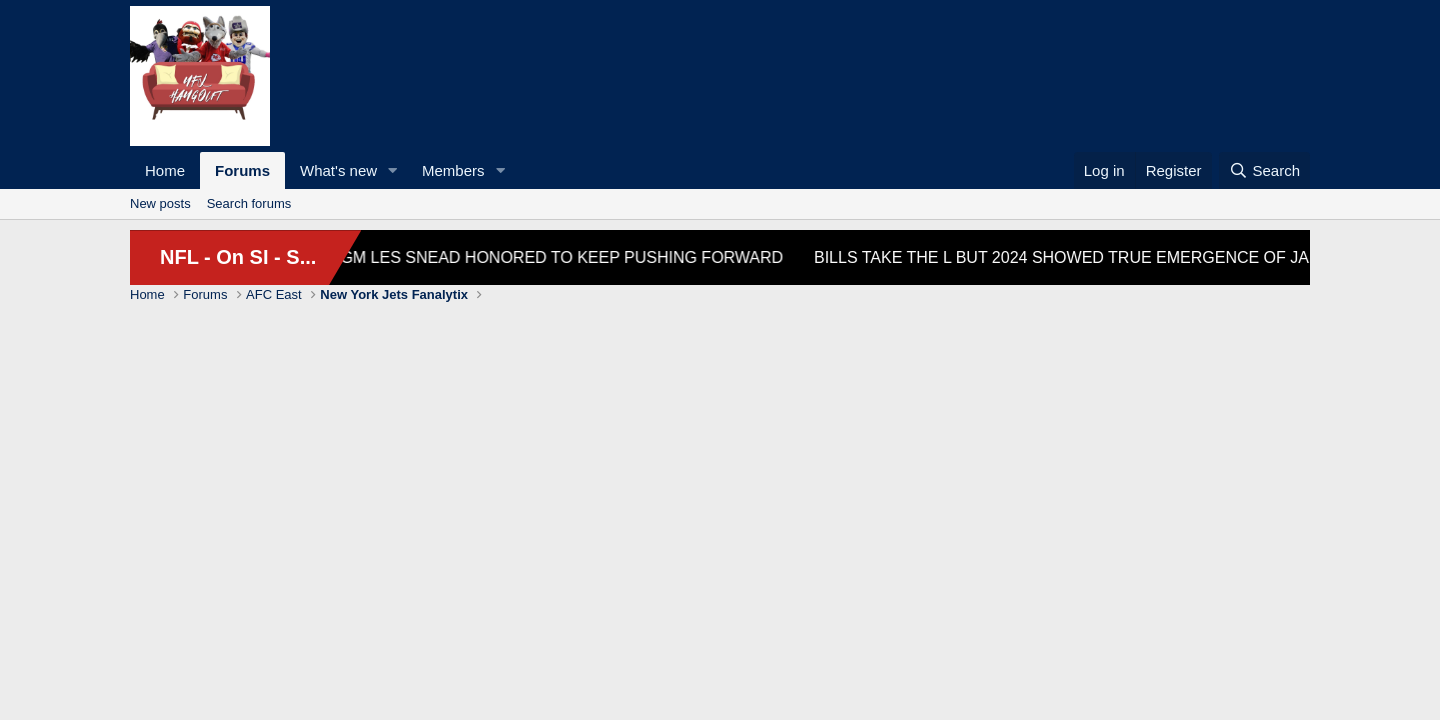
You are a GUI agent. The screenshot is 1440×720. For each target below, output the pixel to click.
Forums (242, 170)
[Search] (1264, 170)
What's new (338, 170)
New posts (160, 203)
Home (165, 170)
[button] (393, 170)
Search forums (249, 203)
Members (453, 170)
